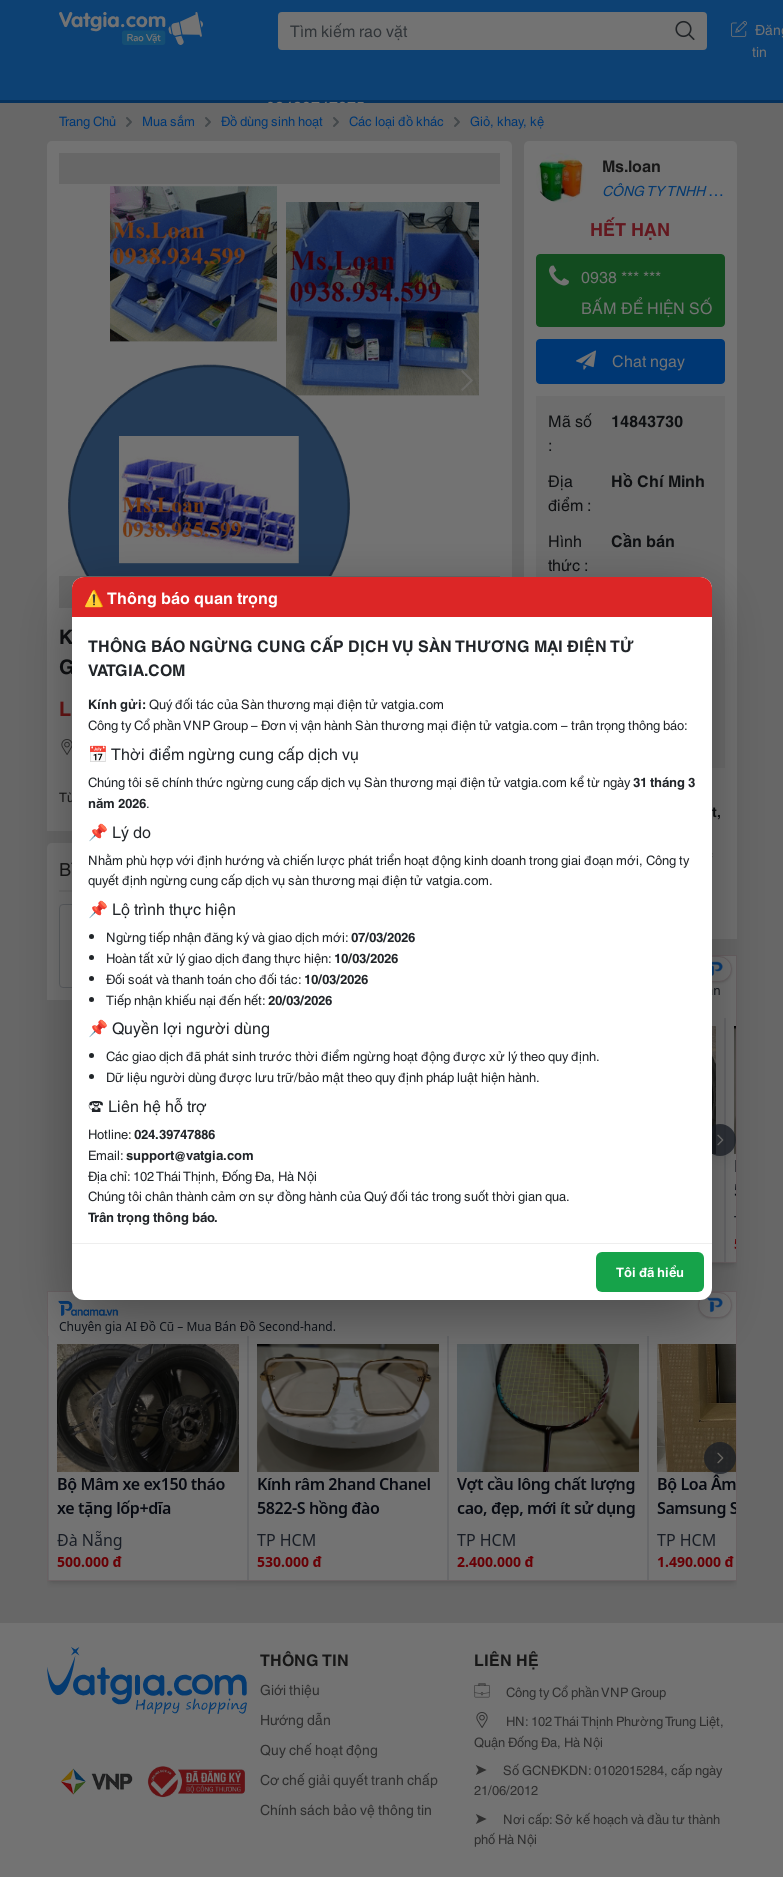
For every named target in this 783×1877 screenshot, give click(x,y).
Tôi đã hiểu (650, 1271)
